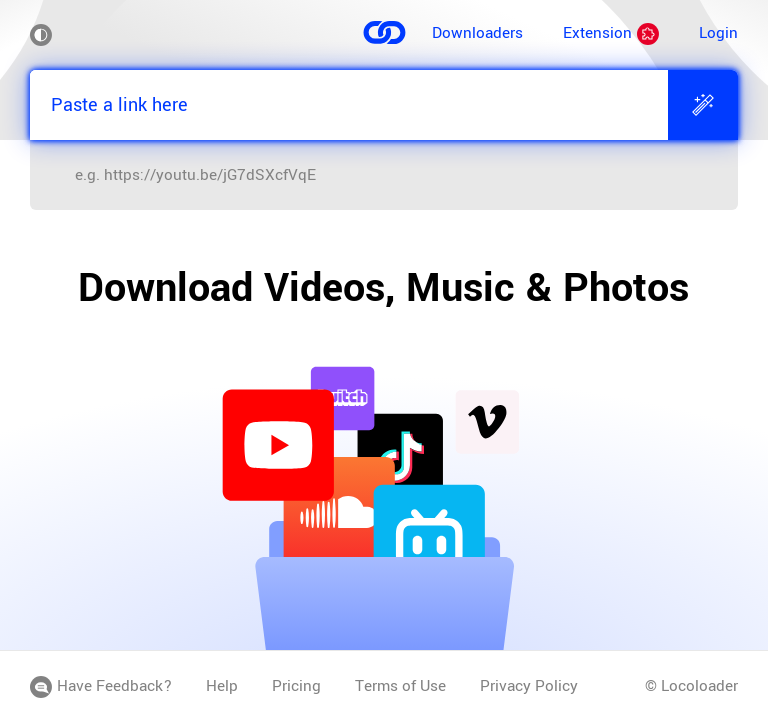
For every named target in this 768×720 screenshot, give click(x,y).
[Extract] (703, 105)
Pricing (296, 686)
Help (222, 686)
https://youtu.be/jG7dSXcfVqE (210, 175)
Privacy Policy (529, 686)
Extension (611, 33)
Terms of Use (400, 686)
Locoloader (699, 686)
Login (718, 33)
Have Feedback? (101, 686)
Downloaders (477, 33)
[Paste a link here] (349, 105)
